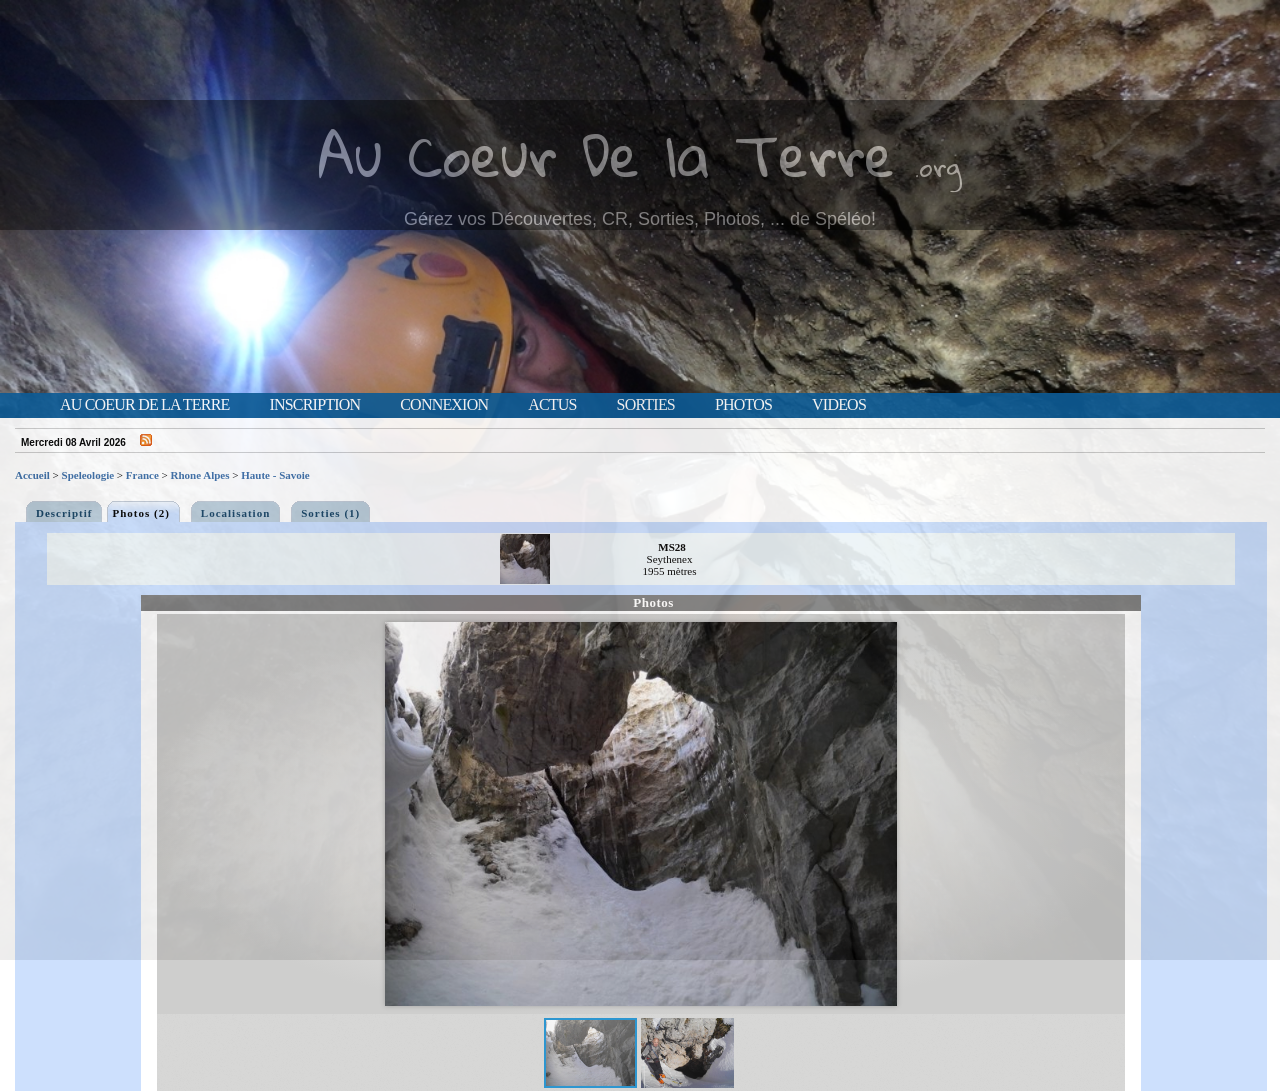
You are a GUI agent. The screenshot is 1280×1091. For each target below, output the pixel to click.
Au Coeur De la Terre (606, 154)
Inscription (314, 405)
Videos (839, 405)
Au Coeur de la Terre (144, 405)
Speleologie (88, 475)
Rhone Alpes (200, 475)
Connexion (444, 405)
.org (938, 166)
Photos (743, 405)
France (142, 475)
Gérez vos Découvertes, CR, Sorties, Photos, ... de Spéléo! (640, 219)
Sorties (646, 405)
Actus (552, 405)
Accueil (32, 475)
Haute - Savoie (275, 475)
